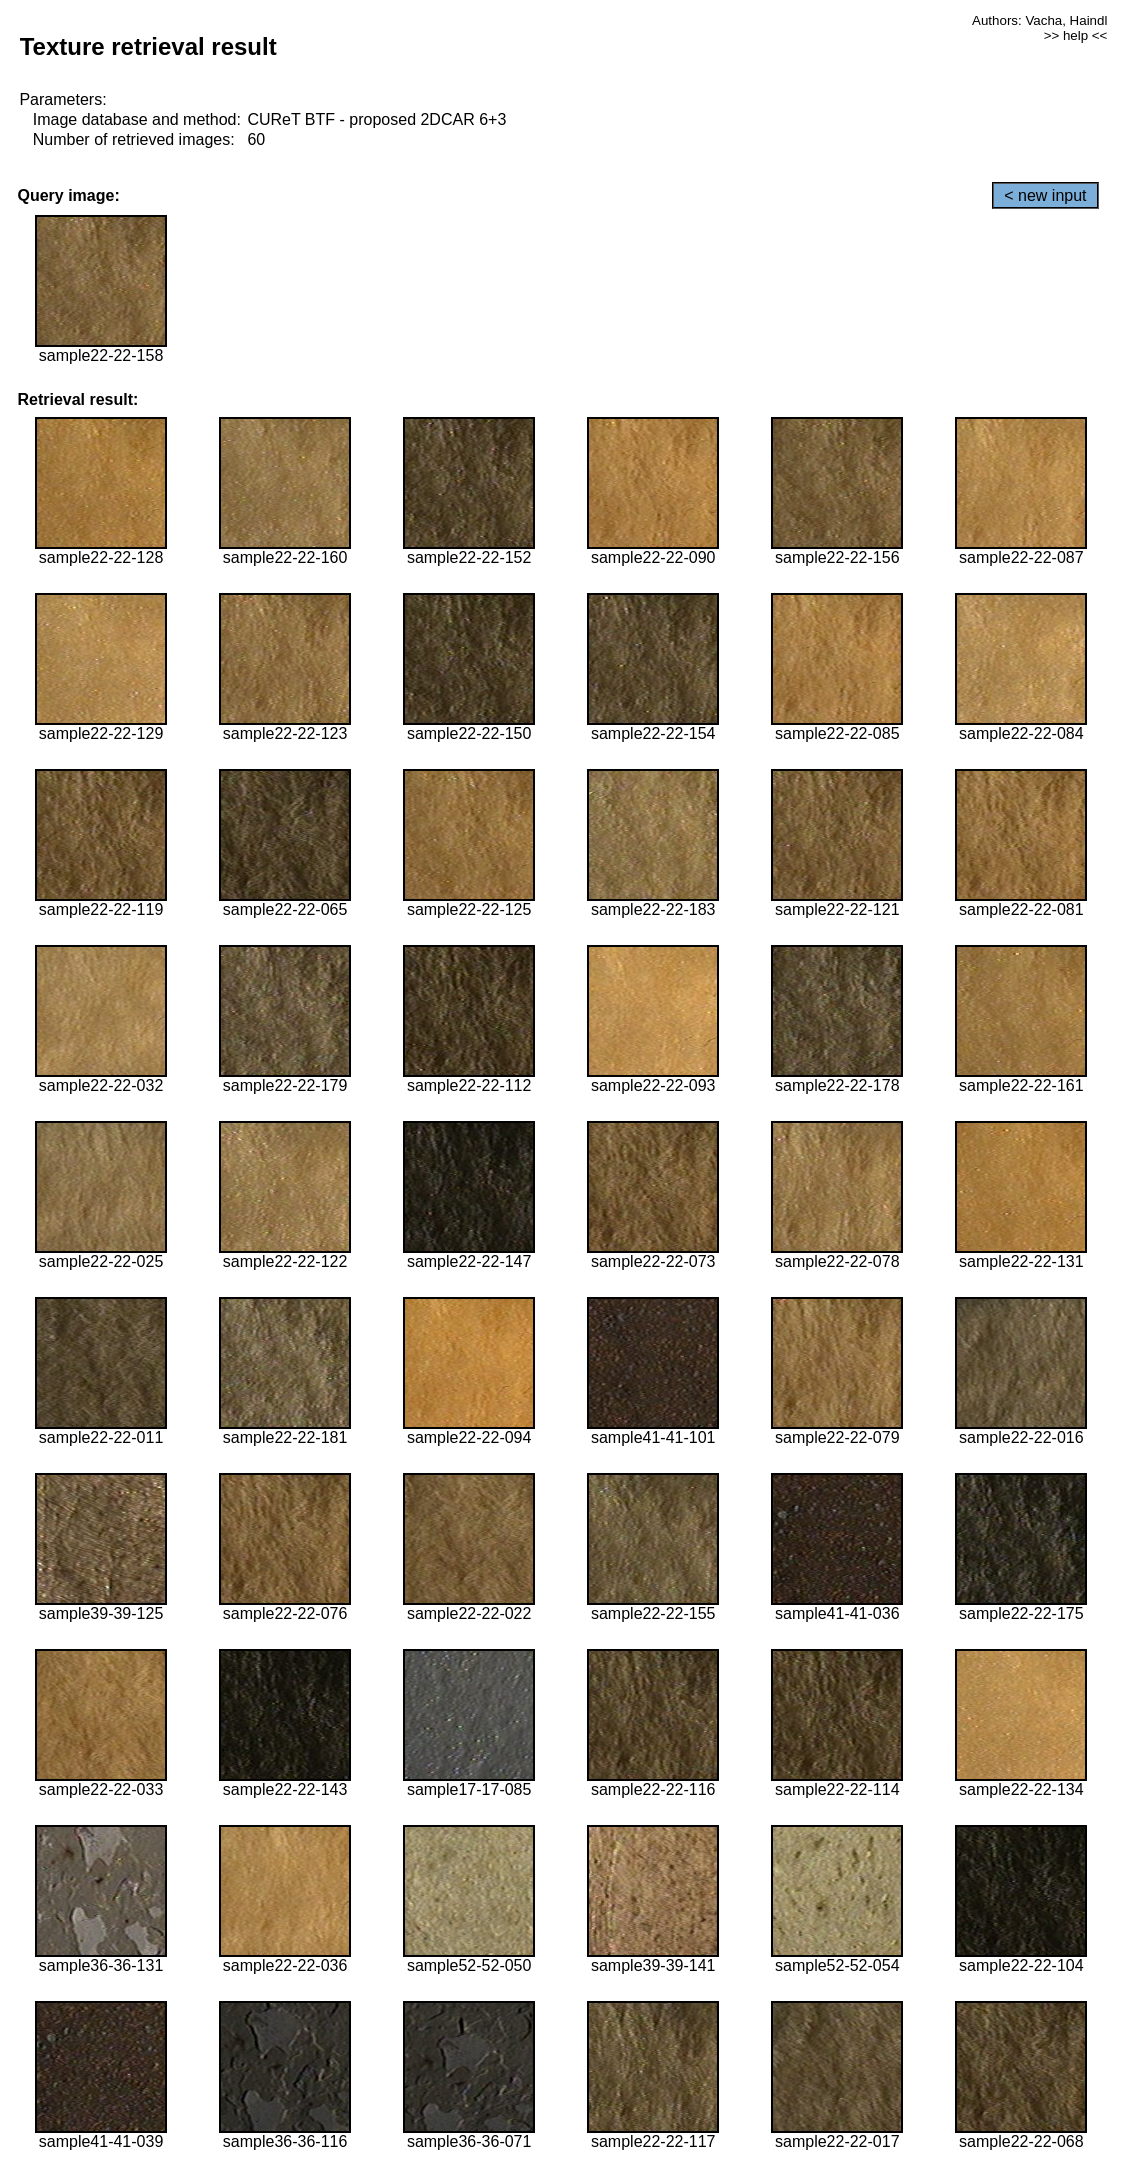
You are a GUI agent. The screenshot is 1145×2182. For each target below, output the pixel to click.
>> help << (1076, 35)
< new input (1045, 195)
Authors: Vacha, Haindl (1039, 20)
